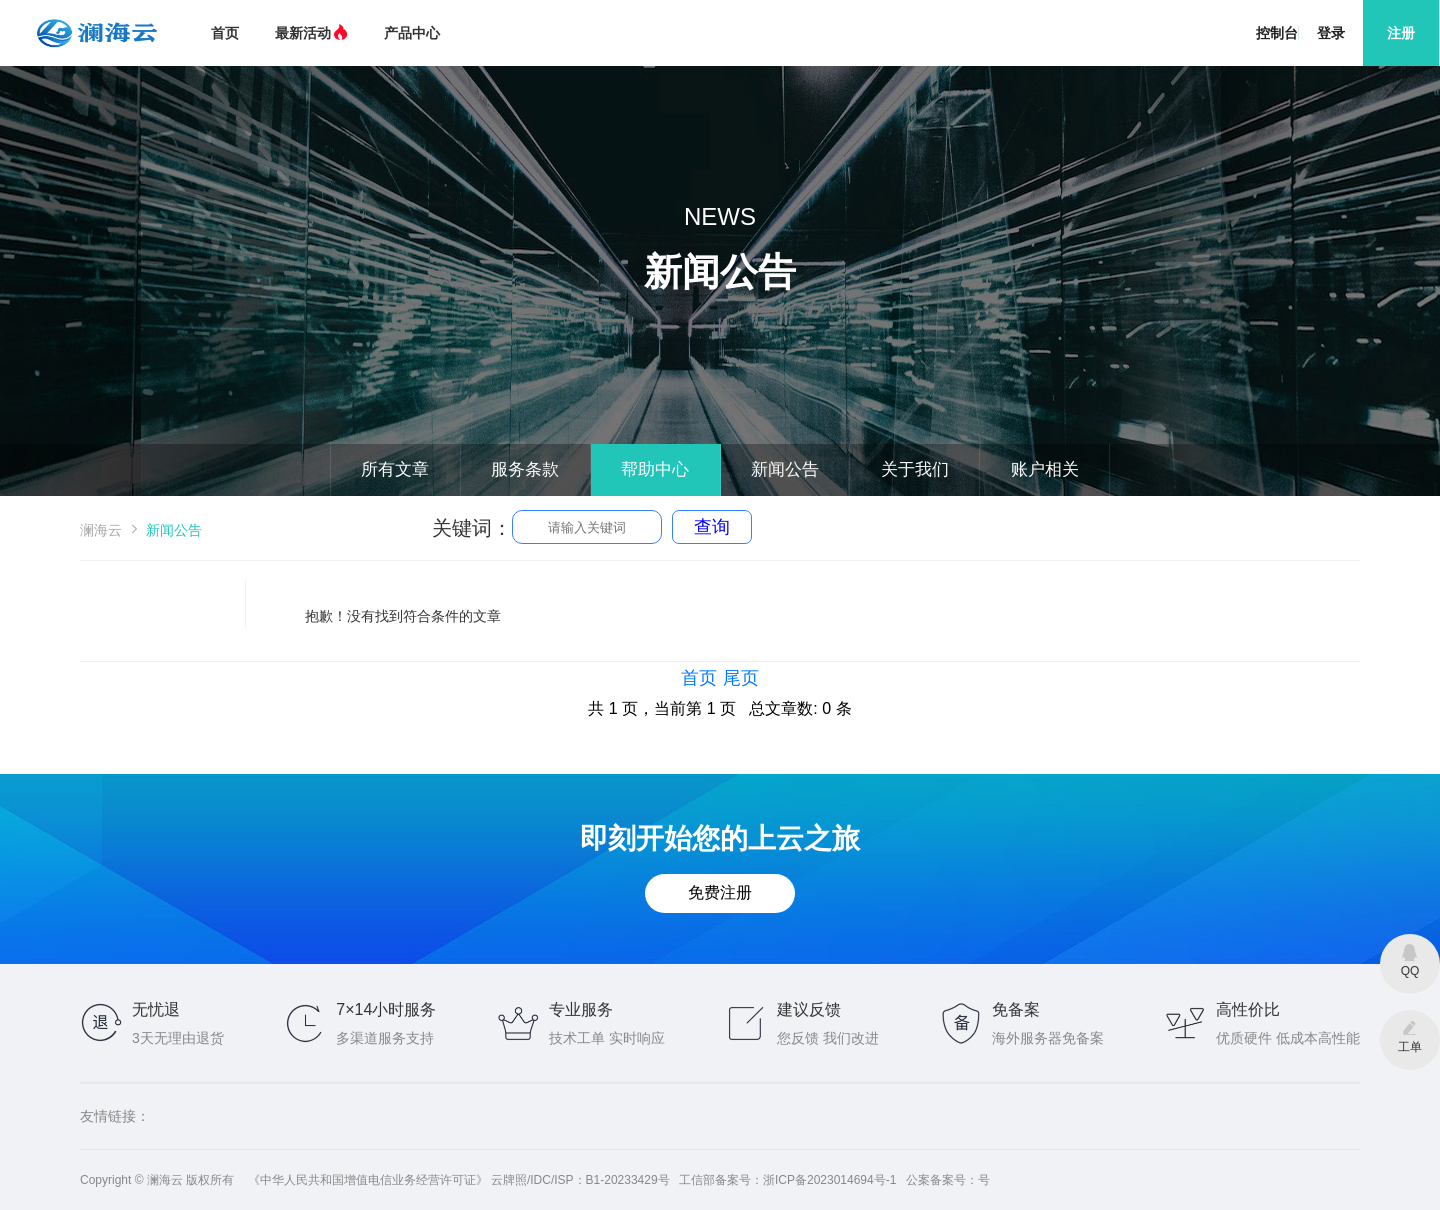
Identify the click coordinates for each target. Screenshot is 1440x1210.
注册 (1401, 33)
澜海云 (101, 530)
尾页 (741, 678)
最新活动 (311, 33)
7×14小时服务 (386, 1009)
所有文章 (338, 466)
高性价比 (1248, 1009)
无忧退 (156, 1009)
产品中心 (412, 33)
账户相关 (1103, 466)
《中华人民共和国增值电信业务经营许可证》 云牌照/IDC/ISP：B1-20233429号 (459, 1180)
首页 (225, 33)
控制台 (1277, 33)
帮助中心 (644, 466)
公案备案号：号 (948, 1180)
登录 (1331, 33)
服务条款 (491, 466)
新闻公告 (797, 466)
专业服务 (581, 1009)
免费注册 (720, 894)
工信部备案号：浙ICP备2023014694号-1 (787, 1180)
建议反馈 (809, 1009)
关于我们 (950, 466)
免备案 (1016, 1009)
